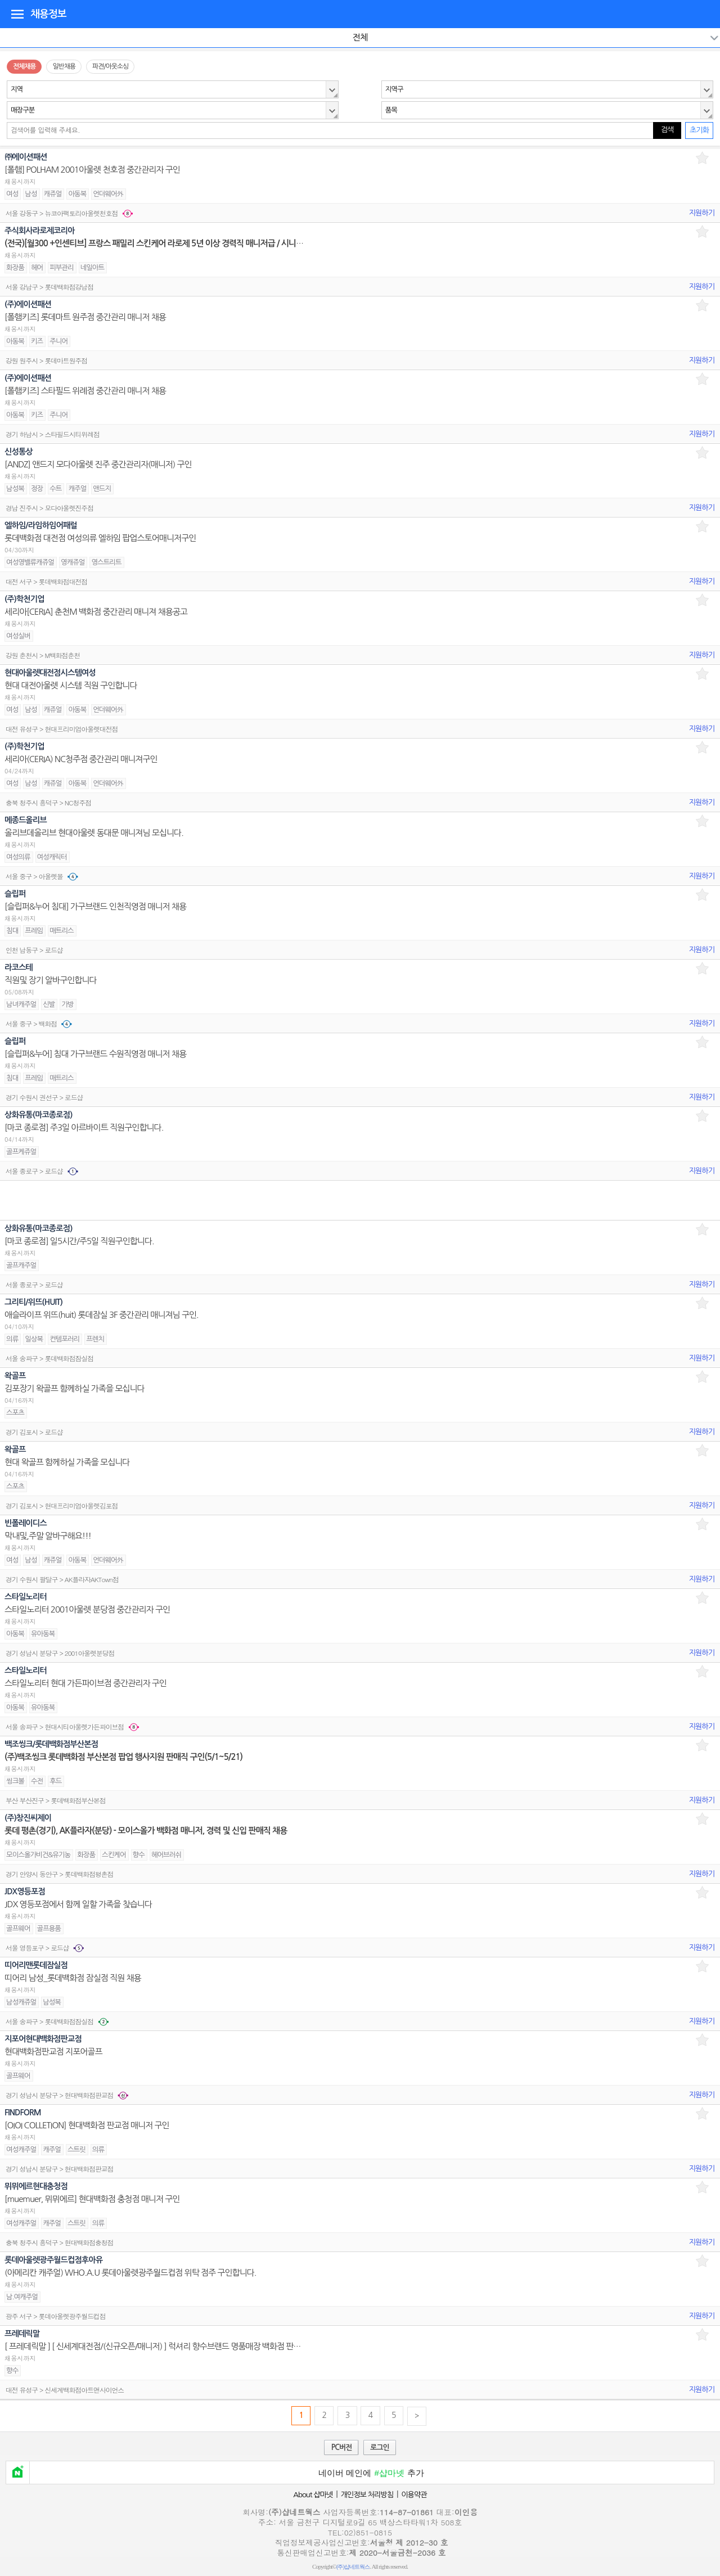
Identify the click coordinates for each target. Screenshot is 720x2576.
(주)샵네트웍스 (353, 2567)
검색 (667, 129)
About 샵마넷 (312, 2494)
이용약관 (413, 2494)
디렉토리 (17, 13)
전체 (360, 37)
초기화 (699, 130)
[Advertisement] (360, 1200)
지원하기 (701, 213)
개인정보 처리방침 (366, 2494)
